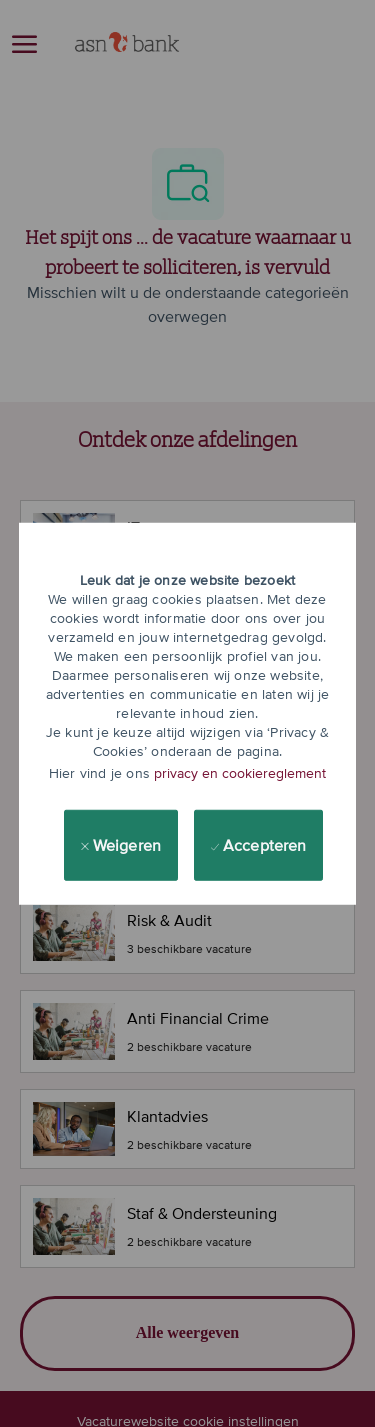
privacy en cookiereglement (240, 773)
